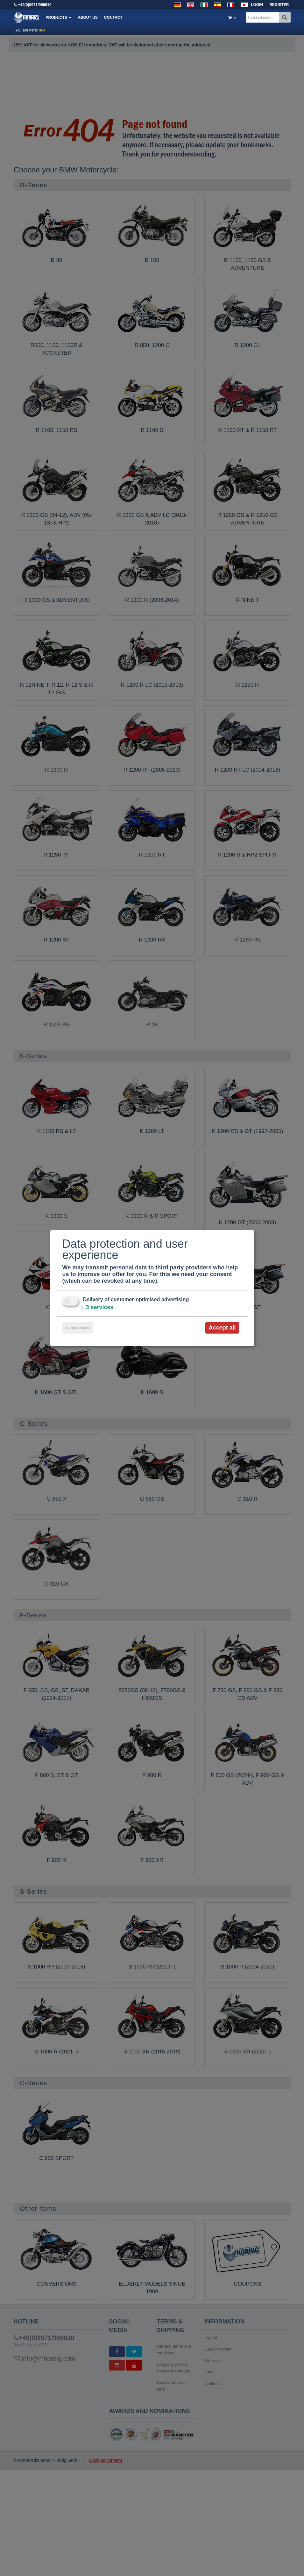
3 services (97, 1307)
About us (88, 17)
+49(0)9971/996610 (35, 5)
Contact (113, 17)
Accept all (222, 1327)
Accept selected (78, 1328)
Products (59, 17)
